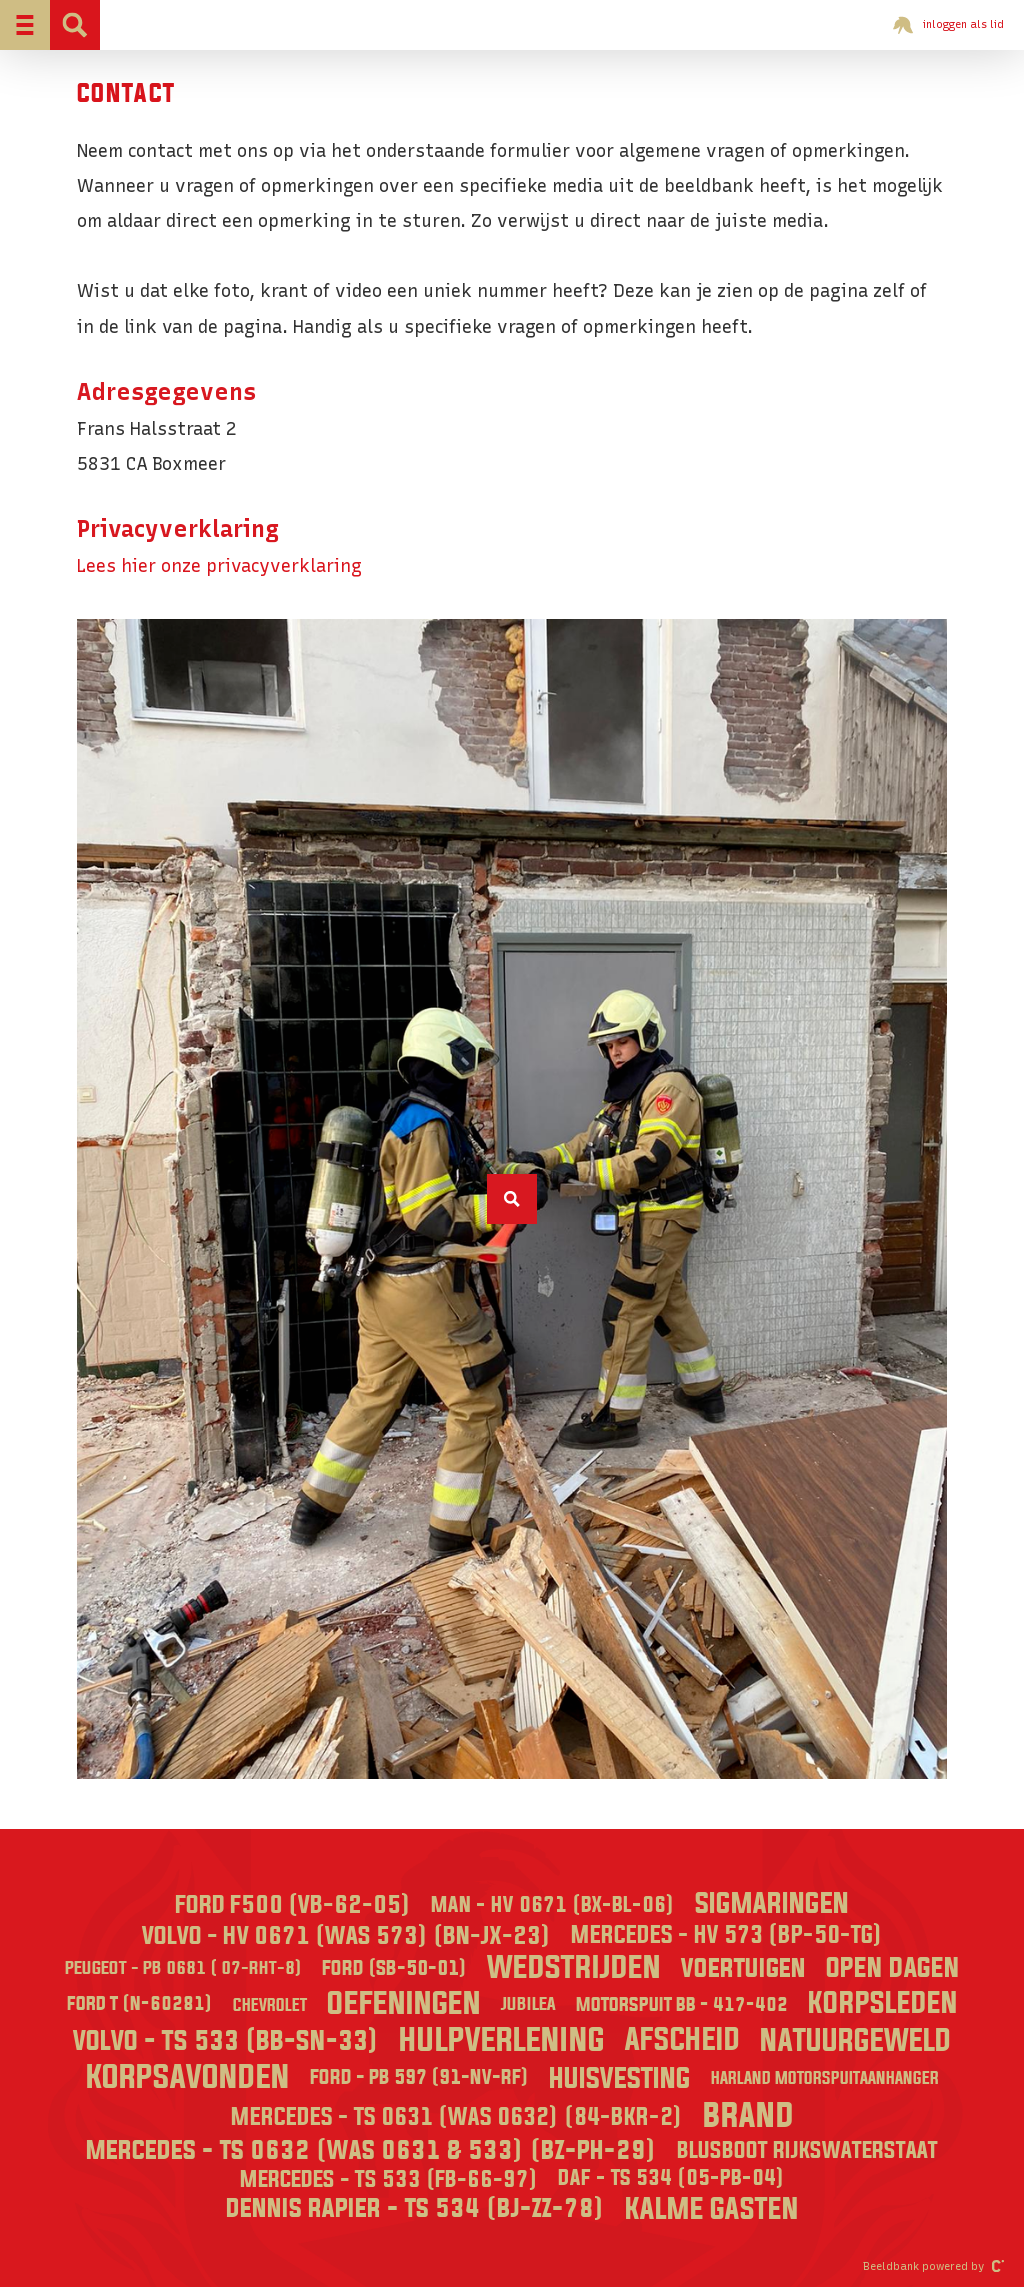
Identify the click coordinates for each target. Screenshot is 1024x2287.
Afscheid (682, 2040)
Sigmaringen (772, 1904)
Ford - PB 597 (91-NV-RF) (419, 2078)
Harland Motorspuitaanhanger (825, 2078)
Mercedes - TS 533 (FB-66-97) (389, 2180)
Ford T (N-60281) (140, 2004)
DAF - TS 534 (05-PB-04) (671, 2178)
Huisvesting (620, 2079)
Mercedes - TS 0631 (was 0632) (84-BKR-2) (457, 2117)
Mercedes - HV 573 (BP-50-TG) (727, 1936)
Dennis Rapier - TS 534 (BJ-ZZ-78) (415, 2209)
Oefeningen (404, 2004)
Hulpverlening (502, 2041)
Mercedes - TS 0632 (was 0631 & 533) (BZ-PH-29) (371, 2151)
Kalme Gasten (712, 2210)
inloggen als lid (948, 25)
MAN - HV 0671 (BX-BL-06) (553, 1905)
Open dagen (893, 1968)
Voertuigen (743, 1969)
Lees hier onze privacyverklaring (219, 565)
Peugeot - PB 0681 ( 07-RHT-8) (183, 1968)
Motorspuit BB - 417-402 (682, 2005)
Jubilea (528, 2004)
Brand (748, 2116)
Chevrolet (270, 2005)
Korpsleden (883, 2004)
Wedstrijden (574, 1968)
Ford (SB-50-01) (394, 1968)
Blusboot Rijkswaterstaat (807, 2151)
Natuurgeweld (855, 2041)
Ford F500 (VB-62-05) (293, 1905)
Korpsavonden (188, 2078)
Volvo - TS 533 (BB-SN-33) (226, 2041)
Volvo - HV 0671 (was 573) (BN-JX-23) (346, 1936)
